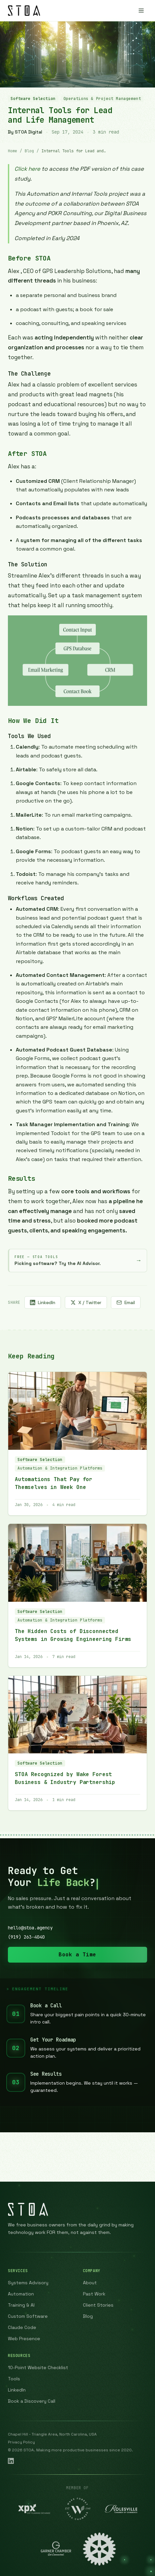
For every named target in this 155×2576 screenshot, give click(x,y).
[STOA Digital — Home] (24, 10)
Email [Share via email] (125, 1302)
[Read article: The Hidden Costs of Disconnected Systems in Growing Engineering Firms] (77, 1595)
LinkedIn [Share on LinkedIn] (42, 1302)
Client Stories (98, 2305)
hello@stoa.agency (30, 1928)
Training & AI (21, 2305)
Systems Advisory (28, 2283)
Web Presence (24, 2338)
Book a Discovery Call (31, 2401)
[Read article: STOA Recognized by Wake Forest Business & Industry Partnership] (77, 1743)
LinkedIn (17, 2390)
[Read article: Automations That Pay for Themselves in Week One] (77, 1444)
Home (12, 151)
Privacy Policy (21, 2442)
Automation (21, 2294)
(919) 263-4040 (26, 1937)
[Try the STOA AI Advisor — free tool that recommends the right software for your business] (77, 1260)
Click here (27, 168)
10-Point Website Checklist (38, 2367)
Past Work (94, 2294)
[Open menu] (141, 10)
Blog (29, 151)
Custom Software (28, 2316)
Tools (14, 2379)
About (90, 2283)
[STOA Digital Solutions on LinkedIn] (11, 2461)
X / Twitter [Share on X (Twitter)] (85, 1302)
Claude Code (22, 2327)
